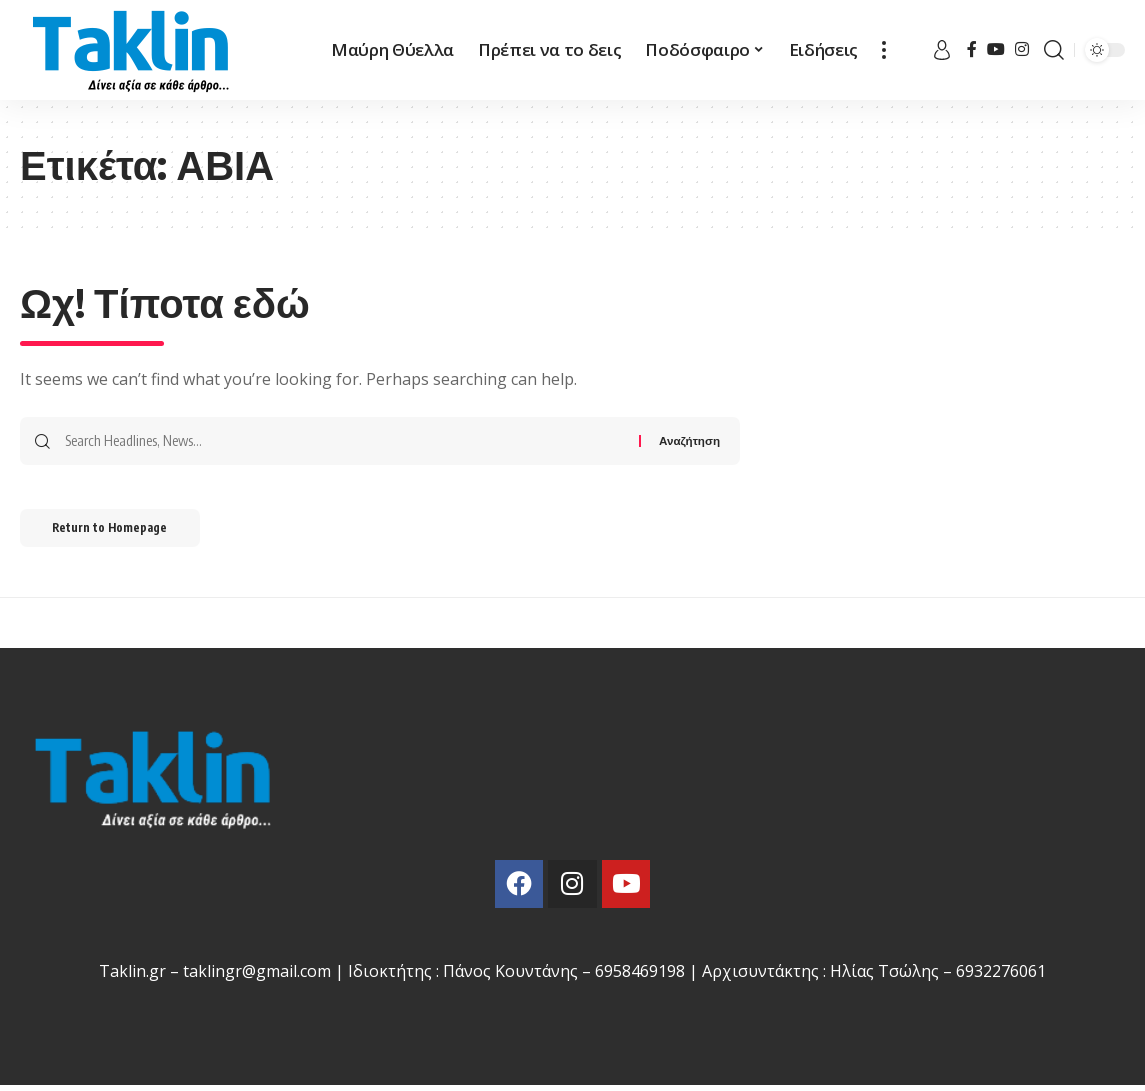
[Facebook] (972, 49)
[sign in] (942, 50)
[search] (1054, 50)
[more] (884, 50)
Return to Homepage (118, 530)
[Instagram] (1022, 49)
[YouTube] (996, 49)
